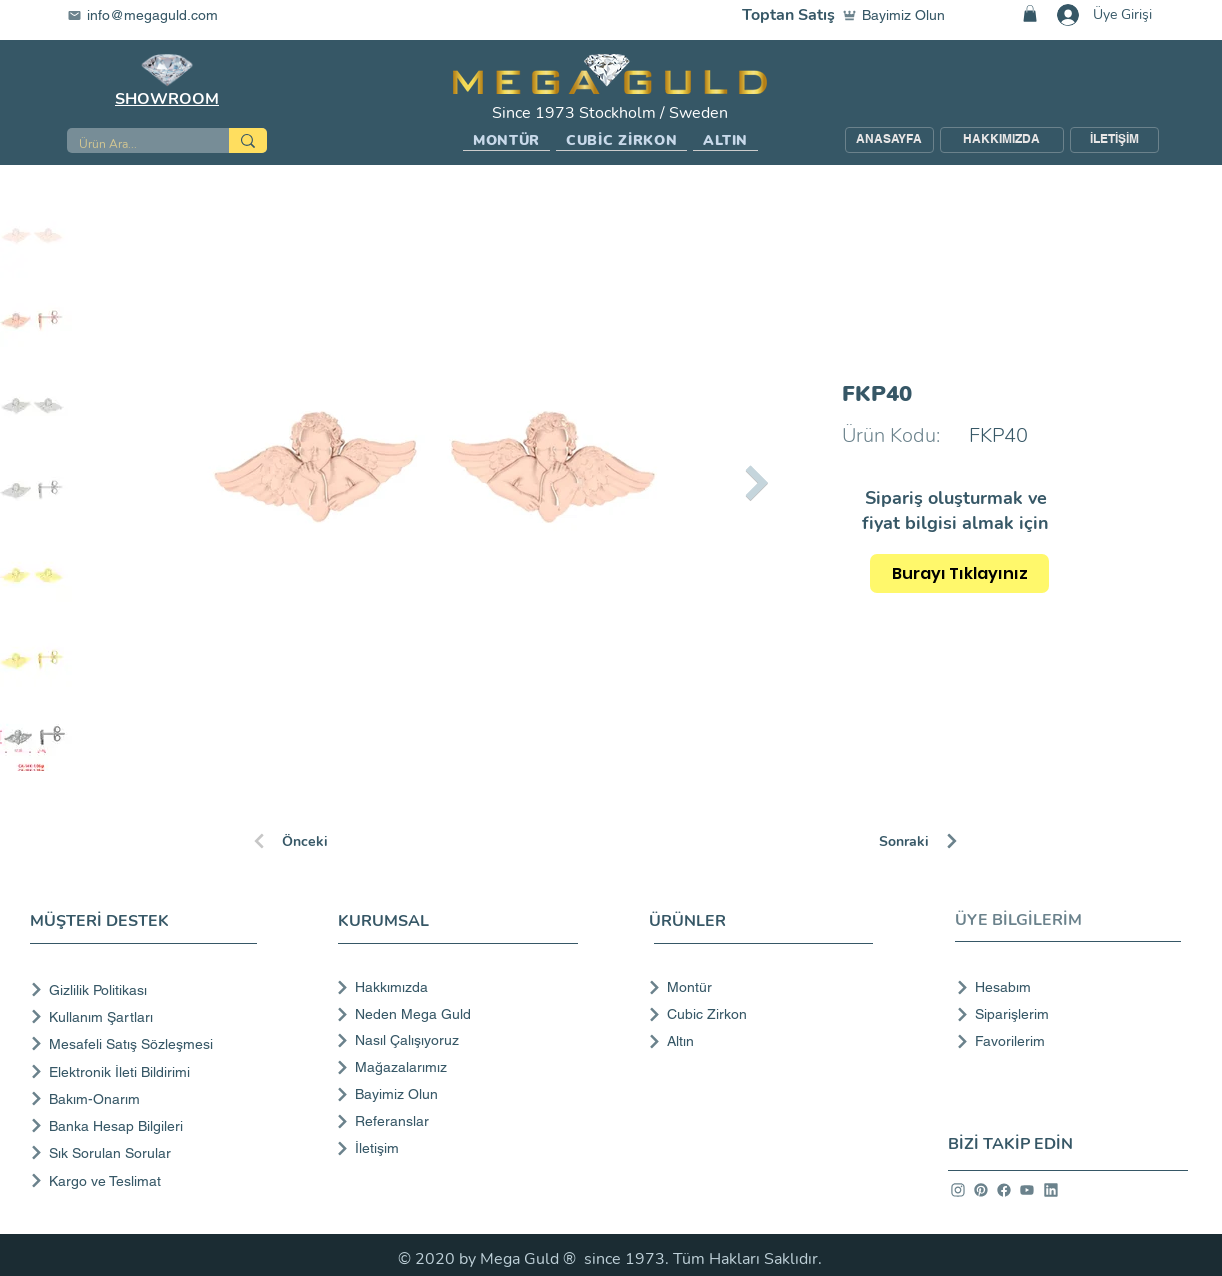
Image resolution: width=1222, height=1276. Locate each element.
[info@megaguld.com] (155, 15)
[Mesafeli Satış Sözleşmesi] (147, 1043)
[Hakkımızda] (455, 987)
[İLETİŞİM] (1114, 140)
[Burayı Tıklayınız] (959, 573)
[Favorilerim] (1062, 1041)
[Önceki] (322, 841)
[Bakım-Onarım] (147, 1098)
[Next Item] (756, 482)
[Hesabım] (1062, 987)
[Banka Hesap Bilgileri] (147, 1125)
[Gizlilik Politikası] (147, 989)
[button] (506, 141)
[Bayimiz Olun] (898, 15)
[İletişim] (455, 1148)
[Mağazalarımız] (455, 1067)
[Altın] (754, 1041)
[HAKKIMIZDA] (1002, 140)
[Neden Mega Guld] (455, 1014)
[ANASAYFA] (889, 140)
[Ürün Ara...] (133, 144)
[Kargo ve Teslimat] (147, 1180)
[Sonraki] (950, 841)
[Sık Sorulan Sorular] (147, 1152)
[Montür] (754, 987)
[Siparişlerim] (1062, 1014)
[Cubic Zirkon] (754, 1014)
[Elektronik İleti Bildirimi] (147, 1071)
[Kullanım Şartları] (147, 1016)
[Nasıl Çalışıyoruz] (455, 1040)
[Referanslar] (455, 1121)
